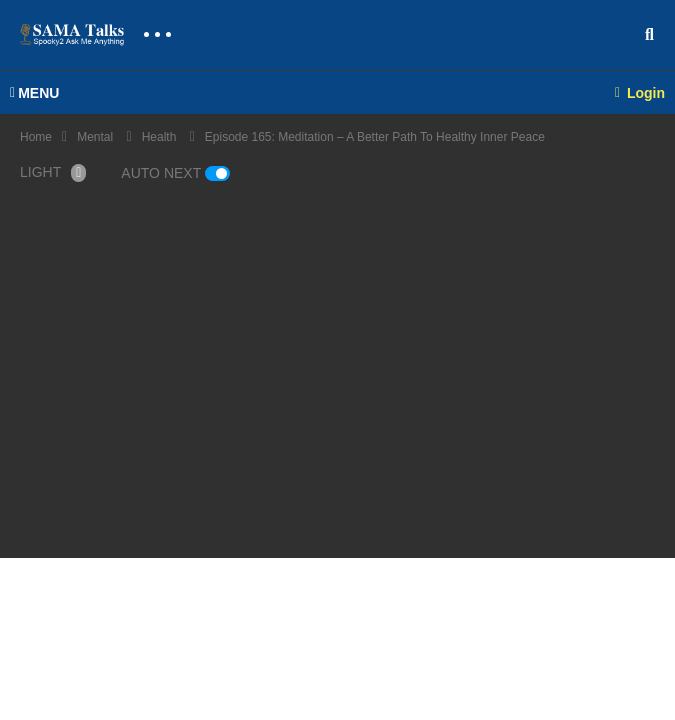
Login (640, 93)
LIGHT (53, 173)
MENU (34, 93)
